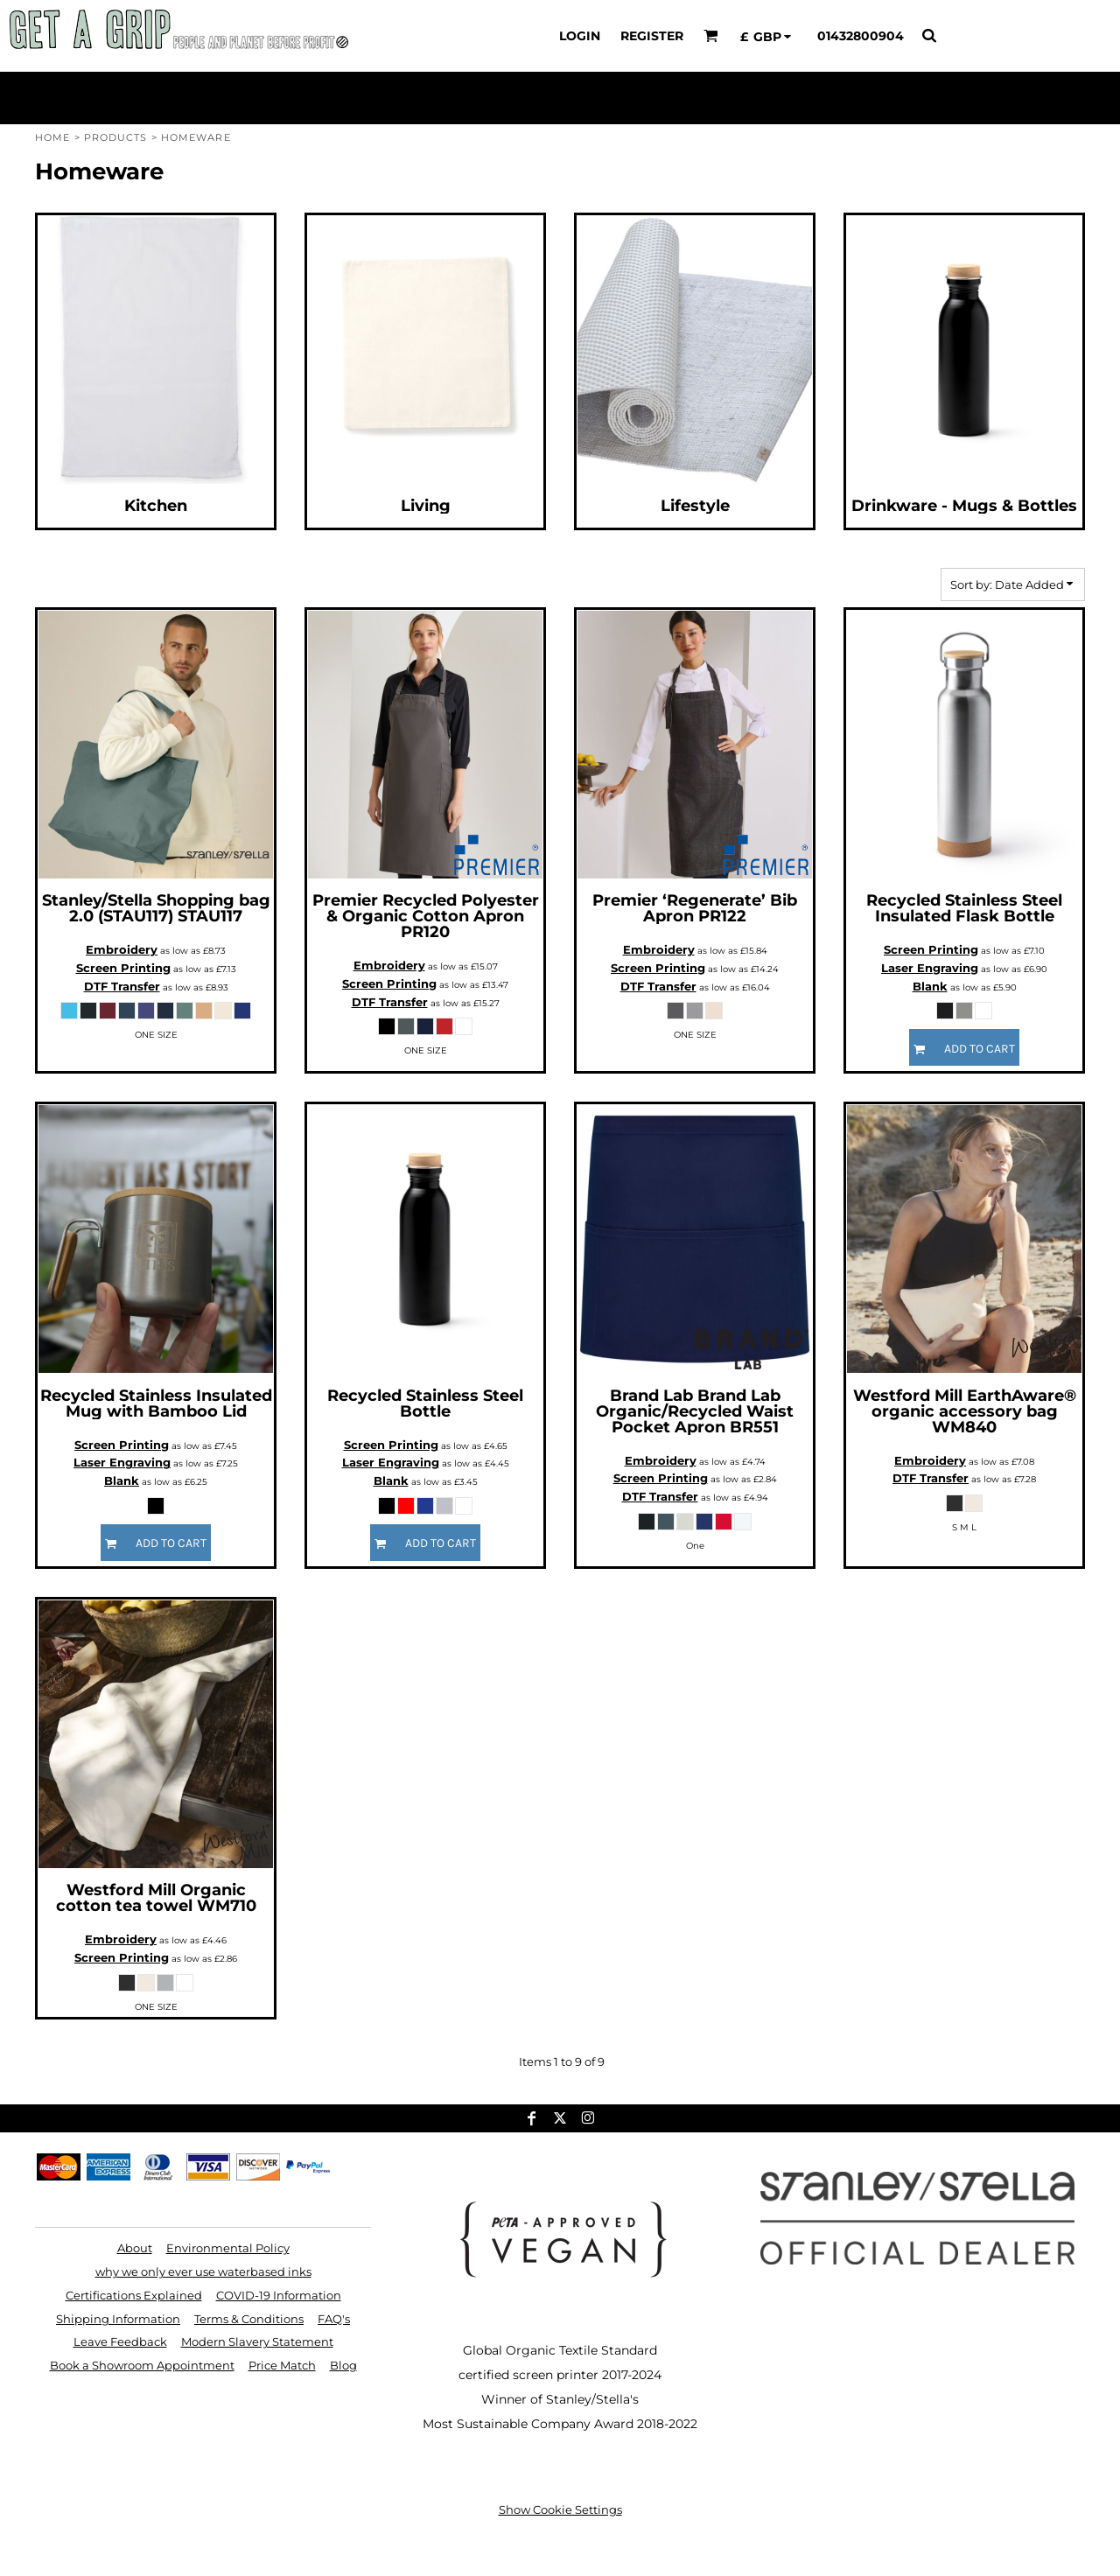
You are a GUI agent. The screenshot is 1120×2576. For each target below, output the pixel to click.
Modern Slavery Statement (257, 2341)
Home (52, 137)
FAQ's (334, 2319)
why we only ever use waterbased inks (203, 2271)
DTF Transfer (122, 986)
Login (579, 36)
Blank (930, 986)
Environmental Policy (228, 2248)
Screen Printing (123, 968)
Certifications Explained (134, 2295)
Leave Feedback (120, 2341)
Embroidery (122, 949)
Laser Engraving (929, 968)
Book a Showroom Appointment (142, 2365)
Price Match (282, 2365)
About (134, 2248)
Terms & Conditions (249, 2319)
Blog (343, 2365)
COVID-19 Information (278, 2295)
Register (651, 36)
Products (116, 137)
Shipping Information (118, 2319)
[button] (711, 35)
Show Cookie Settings (560, 2509)
